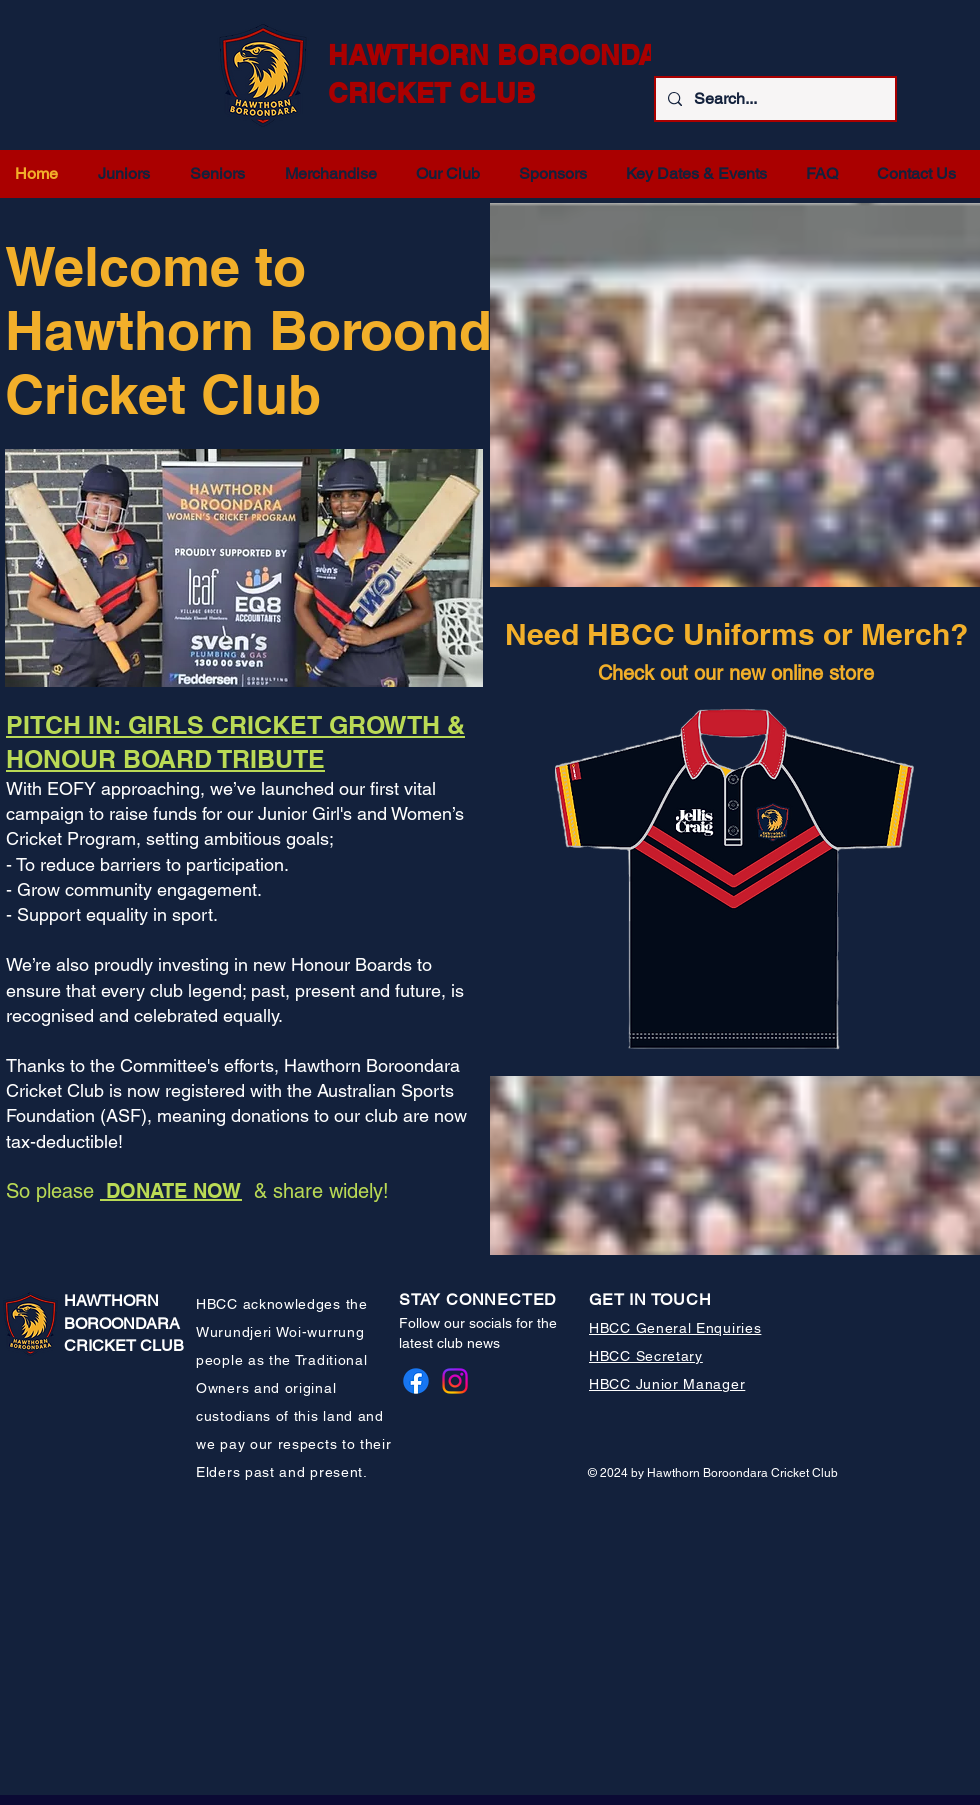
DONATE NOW (171, 1191)
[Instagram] (455, 1381)
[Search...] (773, 99)
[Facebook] (416, 1381)
